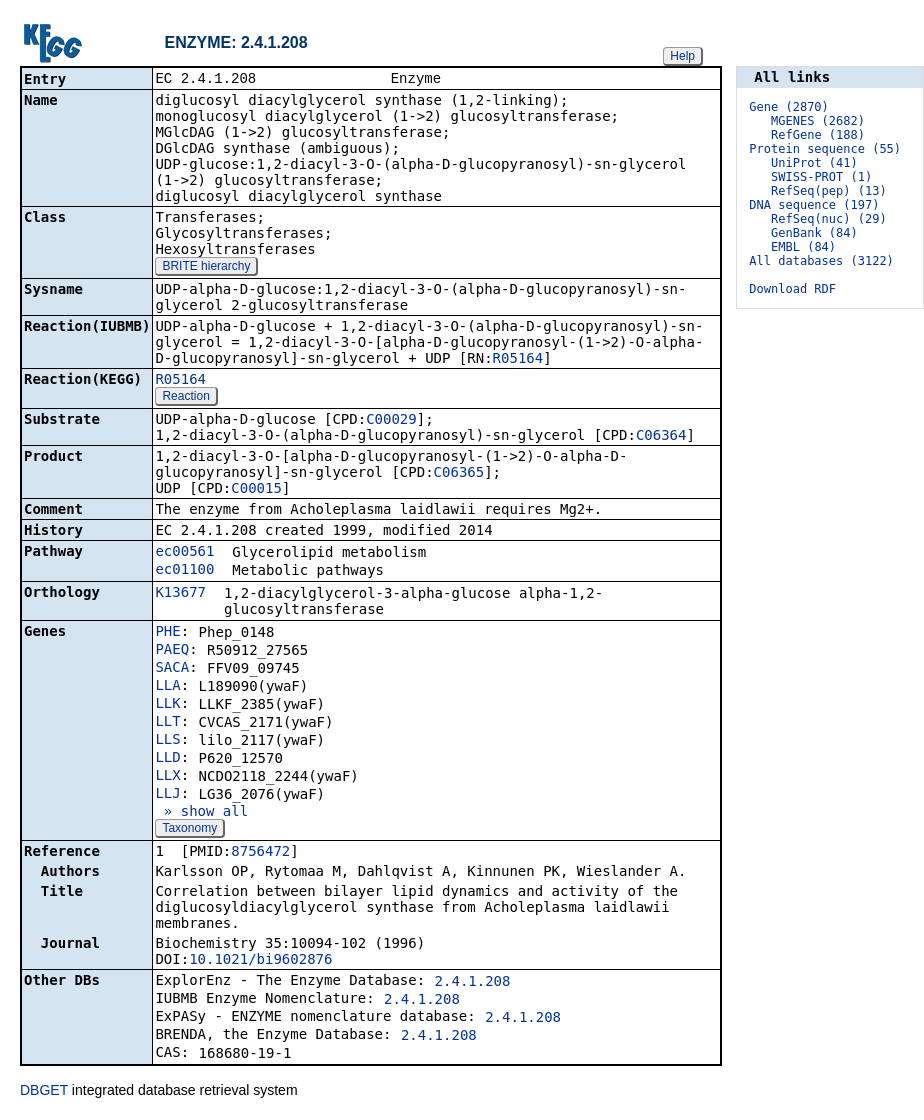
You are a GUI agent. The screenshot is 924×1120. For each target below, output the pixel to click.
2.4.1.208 (473, 983)
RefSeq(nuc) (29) (829, 219)
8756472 (260, 853)
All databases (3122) (821, 261)
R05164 (518, 360)
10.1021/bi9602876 (260, 961)
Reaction (185, 398)
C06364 (661, 437)
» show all (201, 813)
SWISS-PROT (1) (821, 177)
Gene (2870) (788, 107)
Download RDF (792, 289)
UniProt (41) (814, 163)
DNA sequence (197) (814, 205)
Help (682, 56)
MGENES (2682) (818, 121)
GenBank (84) (814, 233)
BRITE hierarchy (206, 268)
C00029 (391, 421)
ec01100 (184, 571)
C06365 (459, 474)
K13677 (180, 594)
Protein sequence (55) (825, 149)
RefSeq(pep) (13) (829, 191)
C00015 (256, 490)
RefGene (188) (818, 135)
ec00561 (184, 553)
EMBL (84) (803, 247)
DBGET (44, 1092)
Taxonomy (189, 830)
